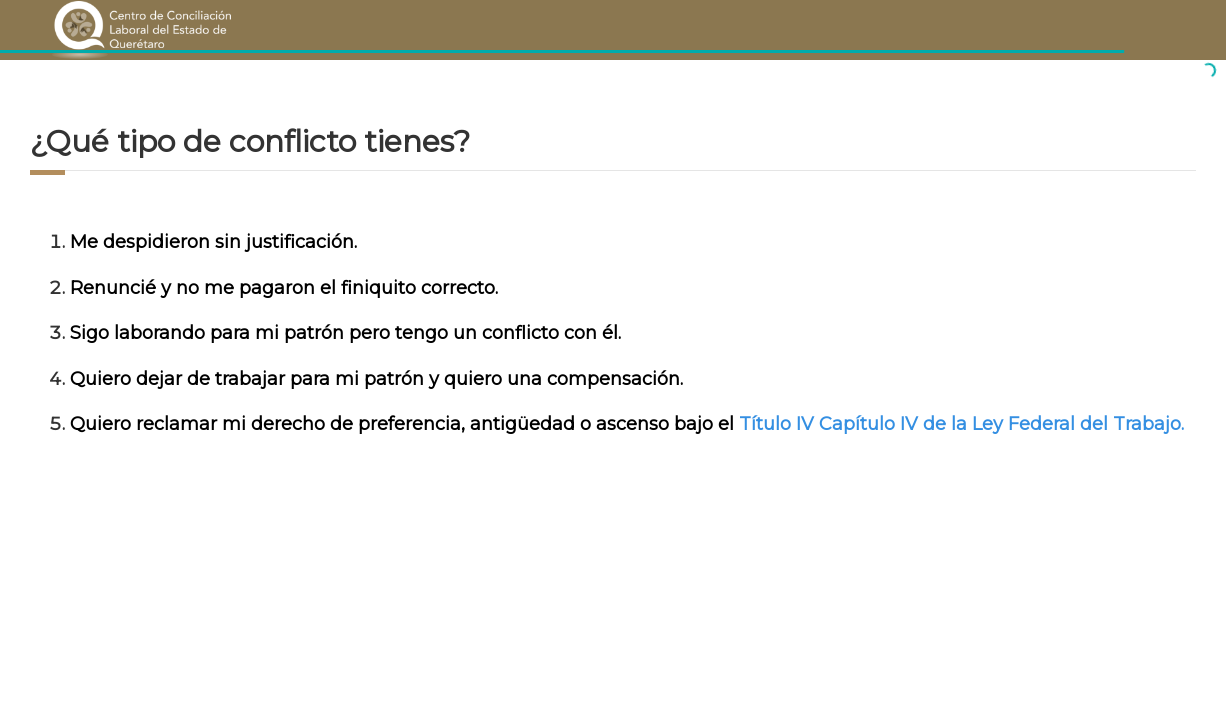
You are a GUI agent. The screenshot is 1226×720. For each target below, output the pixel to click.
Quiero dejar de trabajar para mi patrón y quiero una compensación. (376, 379)
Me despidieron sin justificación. (213, 242)
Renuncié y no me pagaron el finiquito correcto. (284, 288)
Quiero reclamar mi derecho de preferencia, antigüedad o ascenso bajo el (404, 424)
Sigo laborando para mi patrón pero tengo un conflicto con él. (345, 333)
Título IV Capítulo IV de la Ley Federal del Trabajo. (961, 424)
